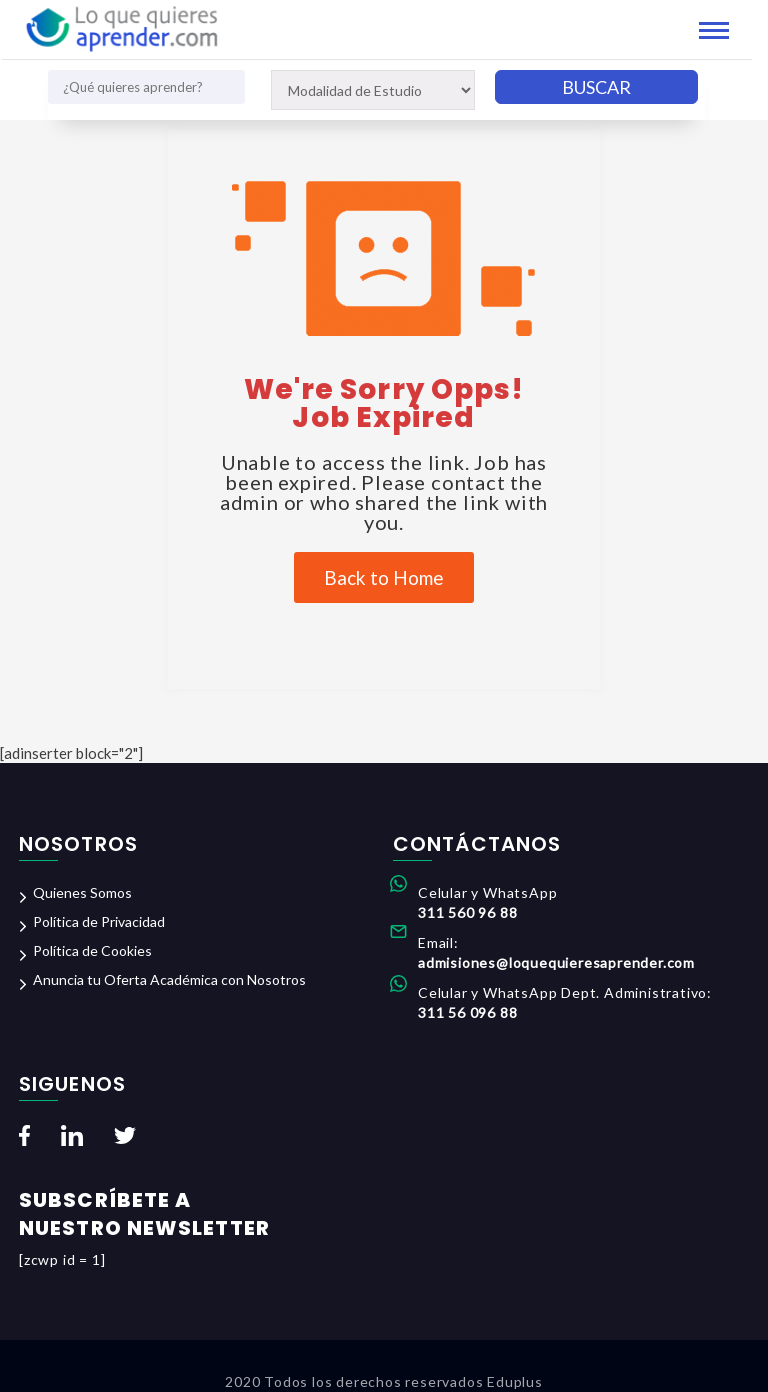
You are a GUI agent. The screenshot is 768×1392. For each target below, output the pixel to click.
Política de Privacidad (99, 921)
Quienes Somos (82, 892)
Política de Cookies (92, 950)
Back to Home (384, 577)
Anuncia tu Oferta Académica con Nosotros (169, 979)
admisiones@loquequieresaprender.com (556, 962)
